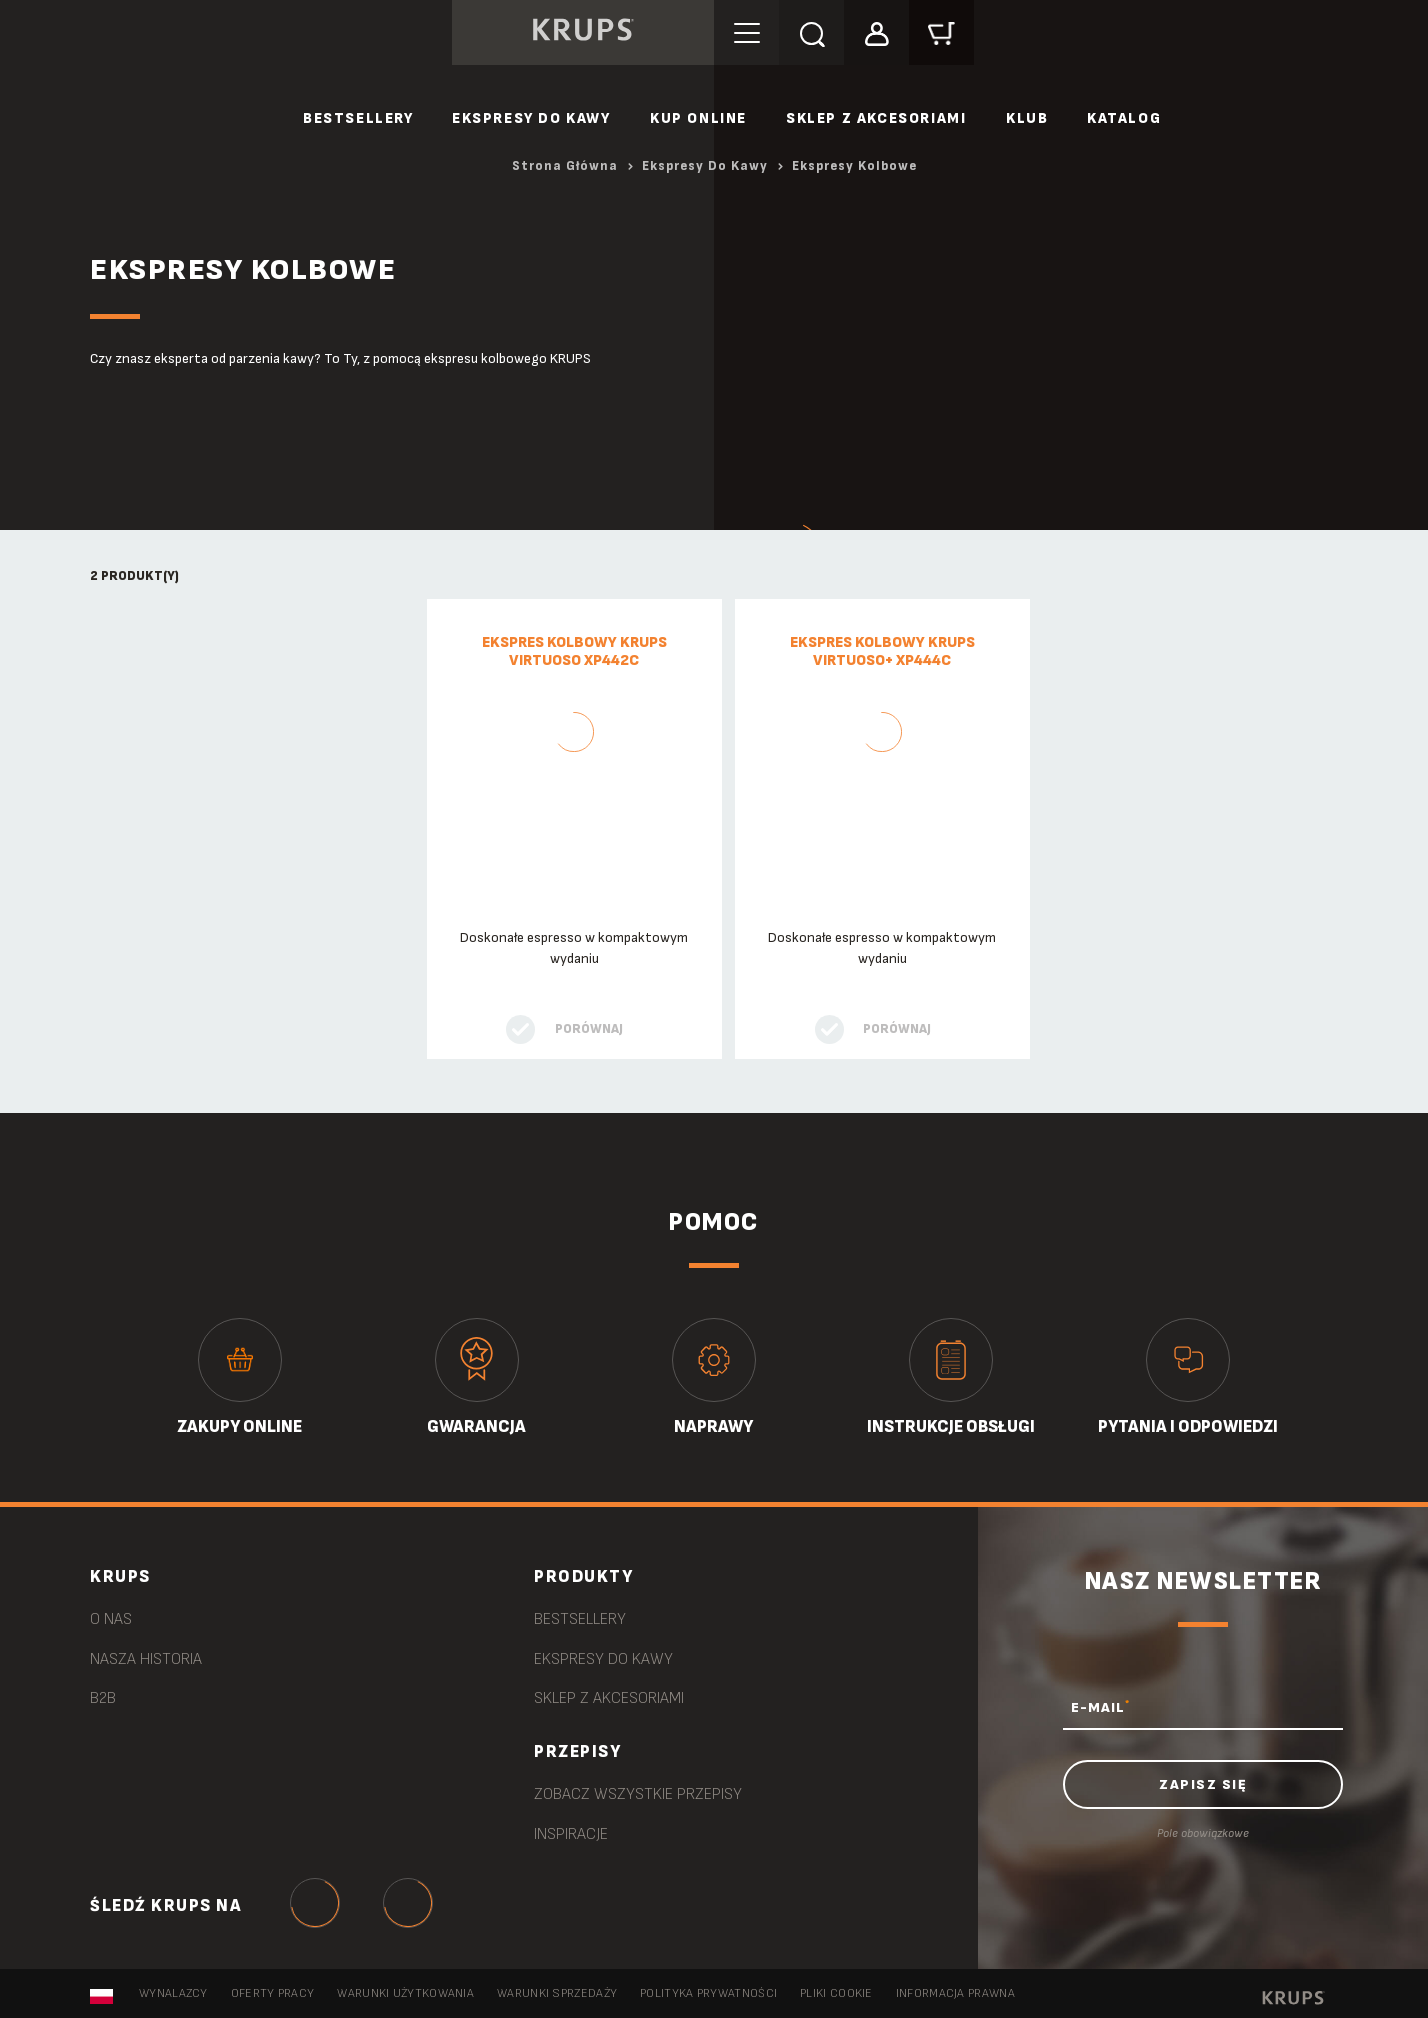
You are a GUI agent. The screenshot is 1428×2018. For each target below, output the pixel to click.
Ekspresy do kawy (531, 118)
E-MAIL (1100, 1707)
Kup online (698, 118)
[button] (876, 31)
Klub (1027, 118)
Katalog (1124, 118)
